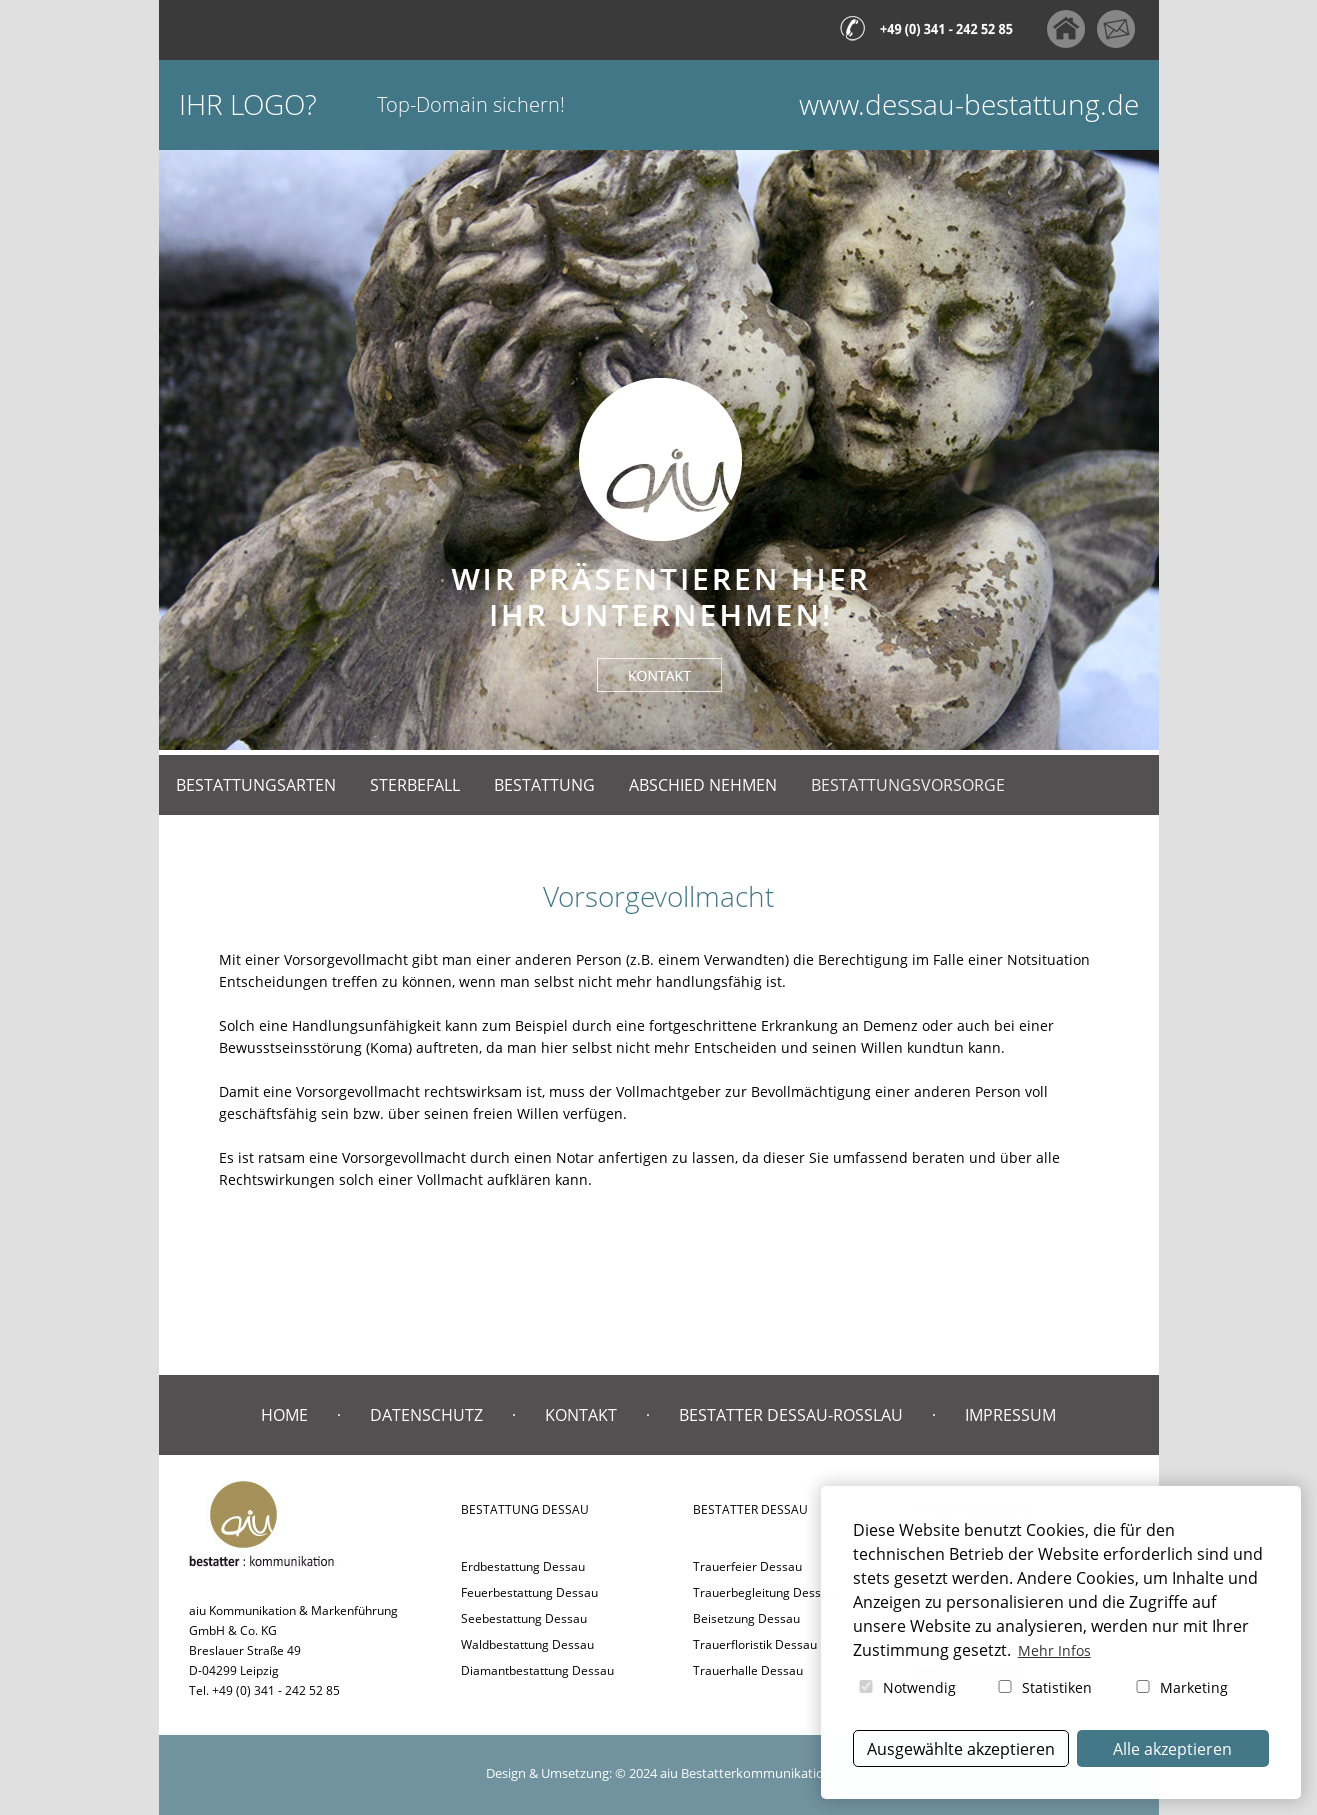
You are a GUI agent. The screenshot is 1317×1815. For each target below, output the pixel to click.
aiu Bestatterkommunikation (746, 1773)
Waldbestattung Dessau (527, 1644)
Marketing (1180, 1687)
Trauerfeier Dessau (747, 1566)
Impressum (1010, 1415)
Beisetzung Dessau (746, 1618)
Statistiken (1043, 1687)
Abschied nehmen (703, 785)
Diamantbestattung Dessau (537, 1670)
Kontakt (581, 1415)
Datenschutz (426, 1415)
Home (284, 1415)
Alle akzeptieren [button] (1172, 1749)
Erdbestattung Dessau (523, 1566)
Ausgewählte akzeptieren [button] (961, 1749)
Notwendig (906, 1687)
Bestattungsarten (256, 785)
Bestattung (544, 785)
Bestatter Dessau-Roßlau (791, 1415)
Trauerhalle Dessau (748, 1670)
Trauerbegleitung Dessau (764, 1592)
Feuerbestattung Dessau (529, 1592)
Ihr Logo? (248, 104)
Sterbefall (415, 785)
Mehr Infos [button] (1054, 1650)
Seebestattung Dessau (524, 1618)
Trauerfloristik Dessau (755, 1644)
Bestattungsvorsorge (908, 785)
